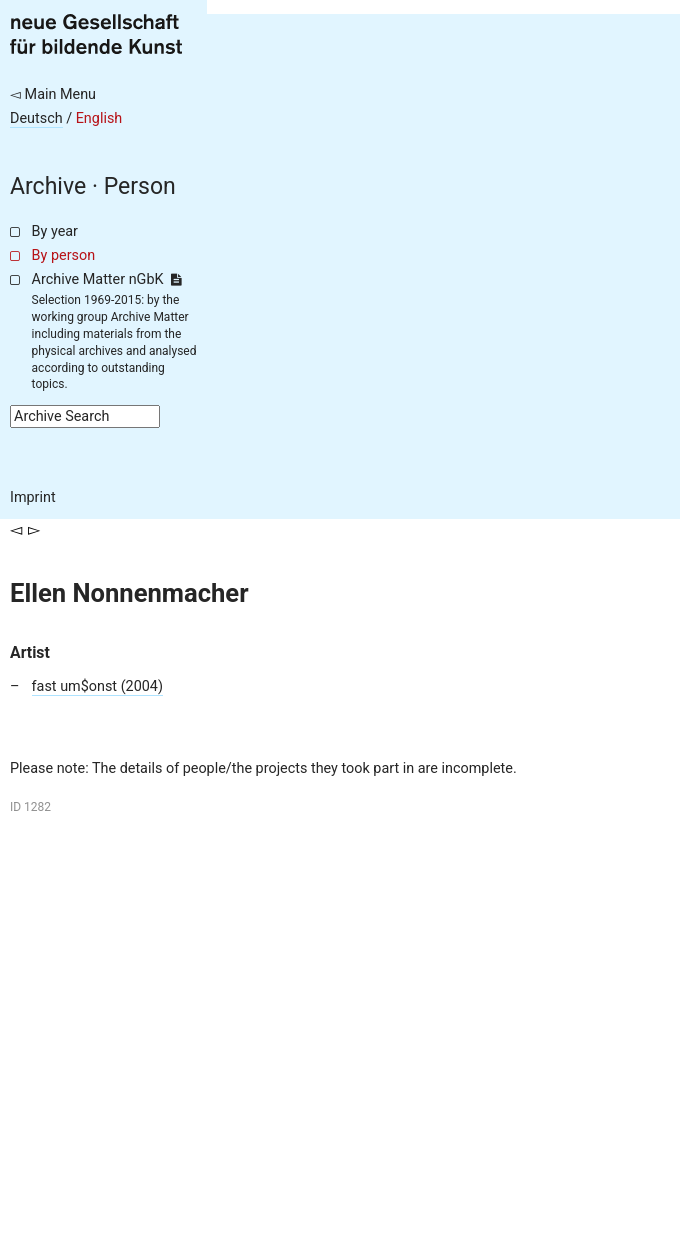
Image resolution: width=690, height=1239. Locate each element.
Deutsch (36, 118)
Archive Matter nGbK (107, 279)
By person (64, 255)
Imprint (33, 497)
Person (140, 186)
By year (55, 231)
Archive (48, 186)
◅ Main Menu (53, 94)
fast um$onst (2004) (97, 686)
